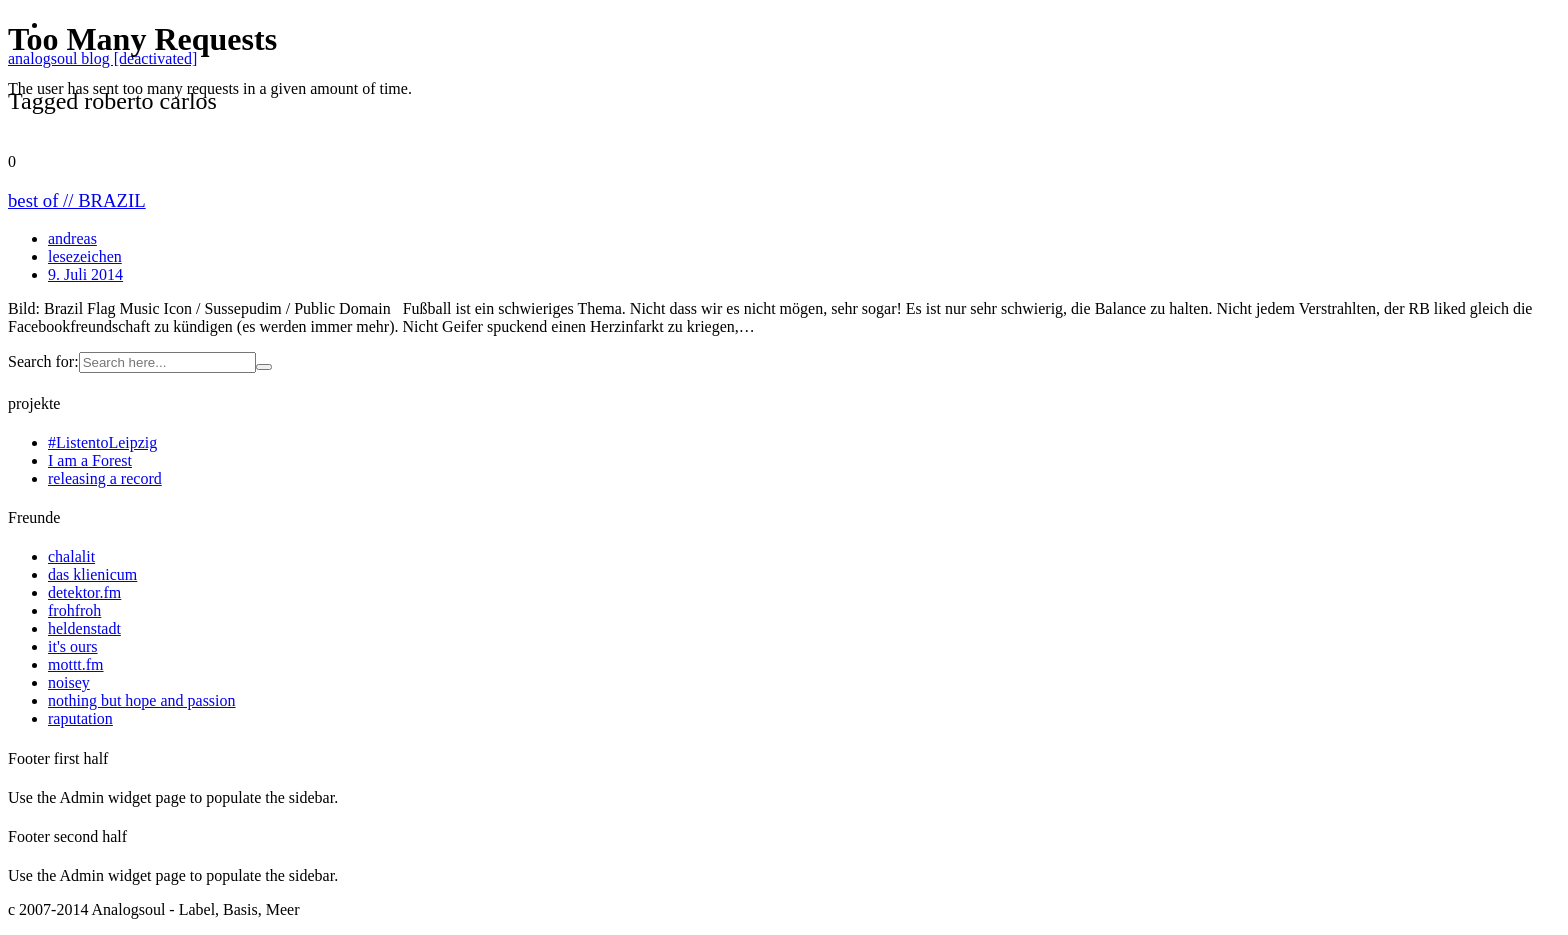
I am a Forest (90, 460)
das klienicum (92, 574)
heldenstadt (84, 628)
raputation (80, 718)
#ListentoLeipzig (102, 442)
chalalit (71, 556)
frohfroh (74, 610)
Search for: (43, 361)
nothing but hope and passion (142, 700)
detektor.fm (84, 592)
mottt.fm (76, 664)
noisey (69, 682)
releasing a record (105, 478)
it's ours (73, 646)
